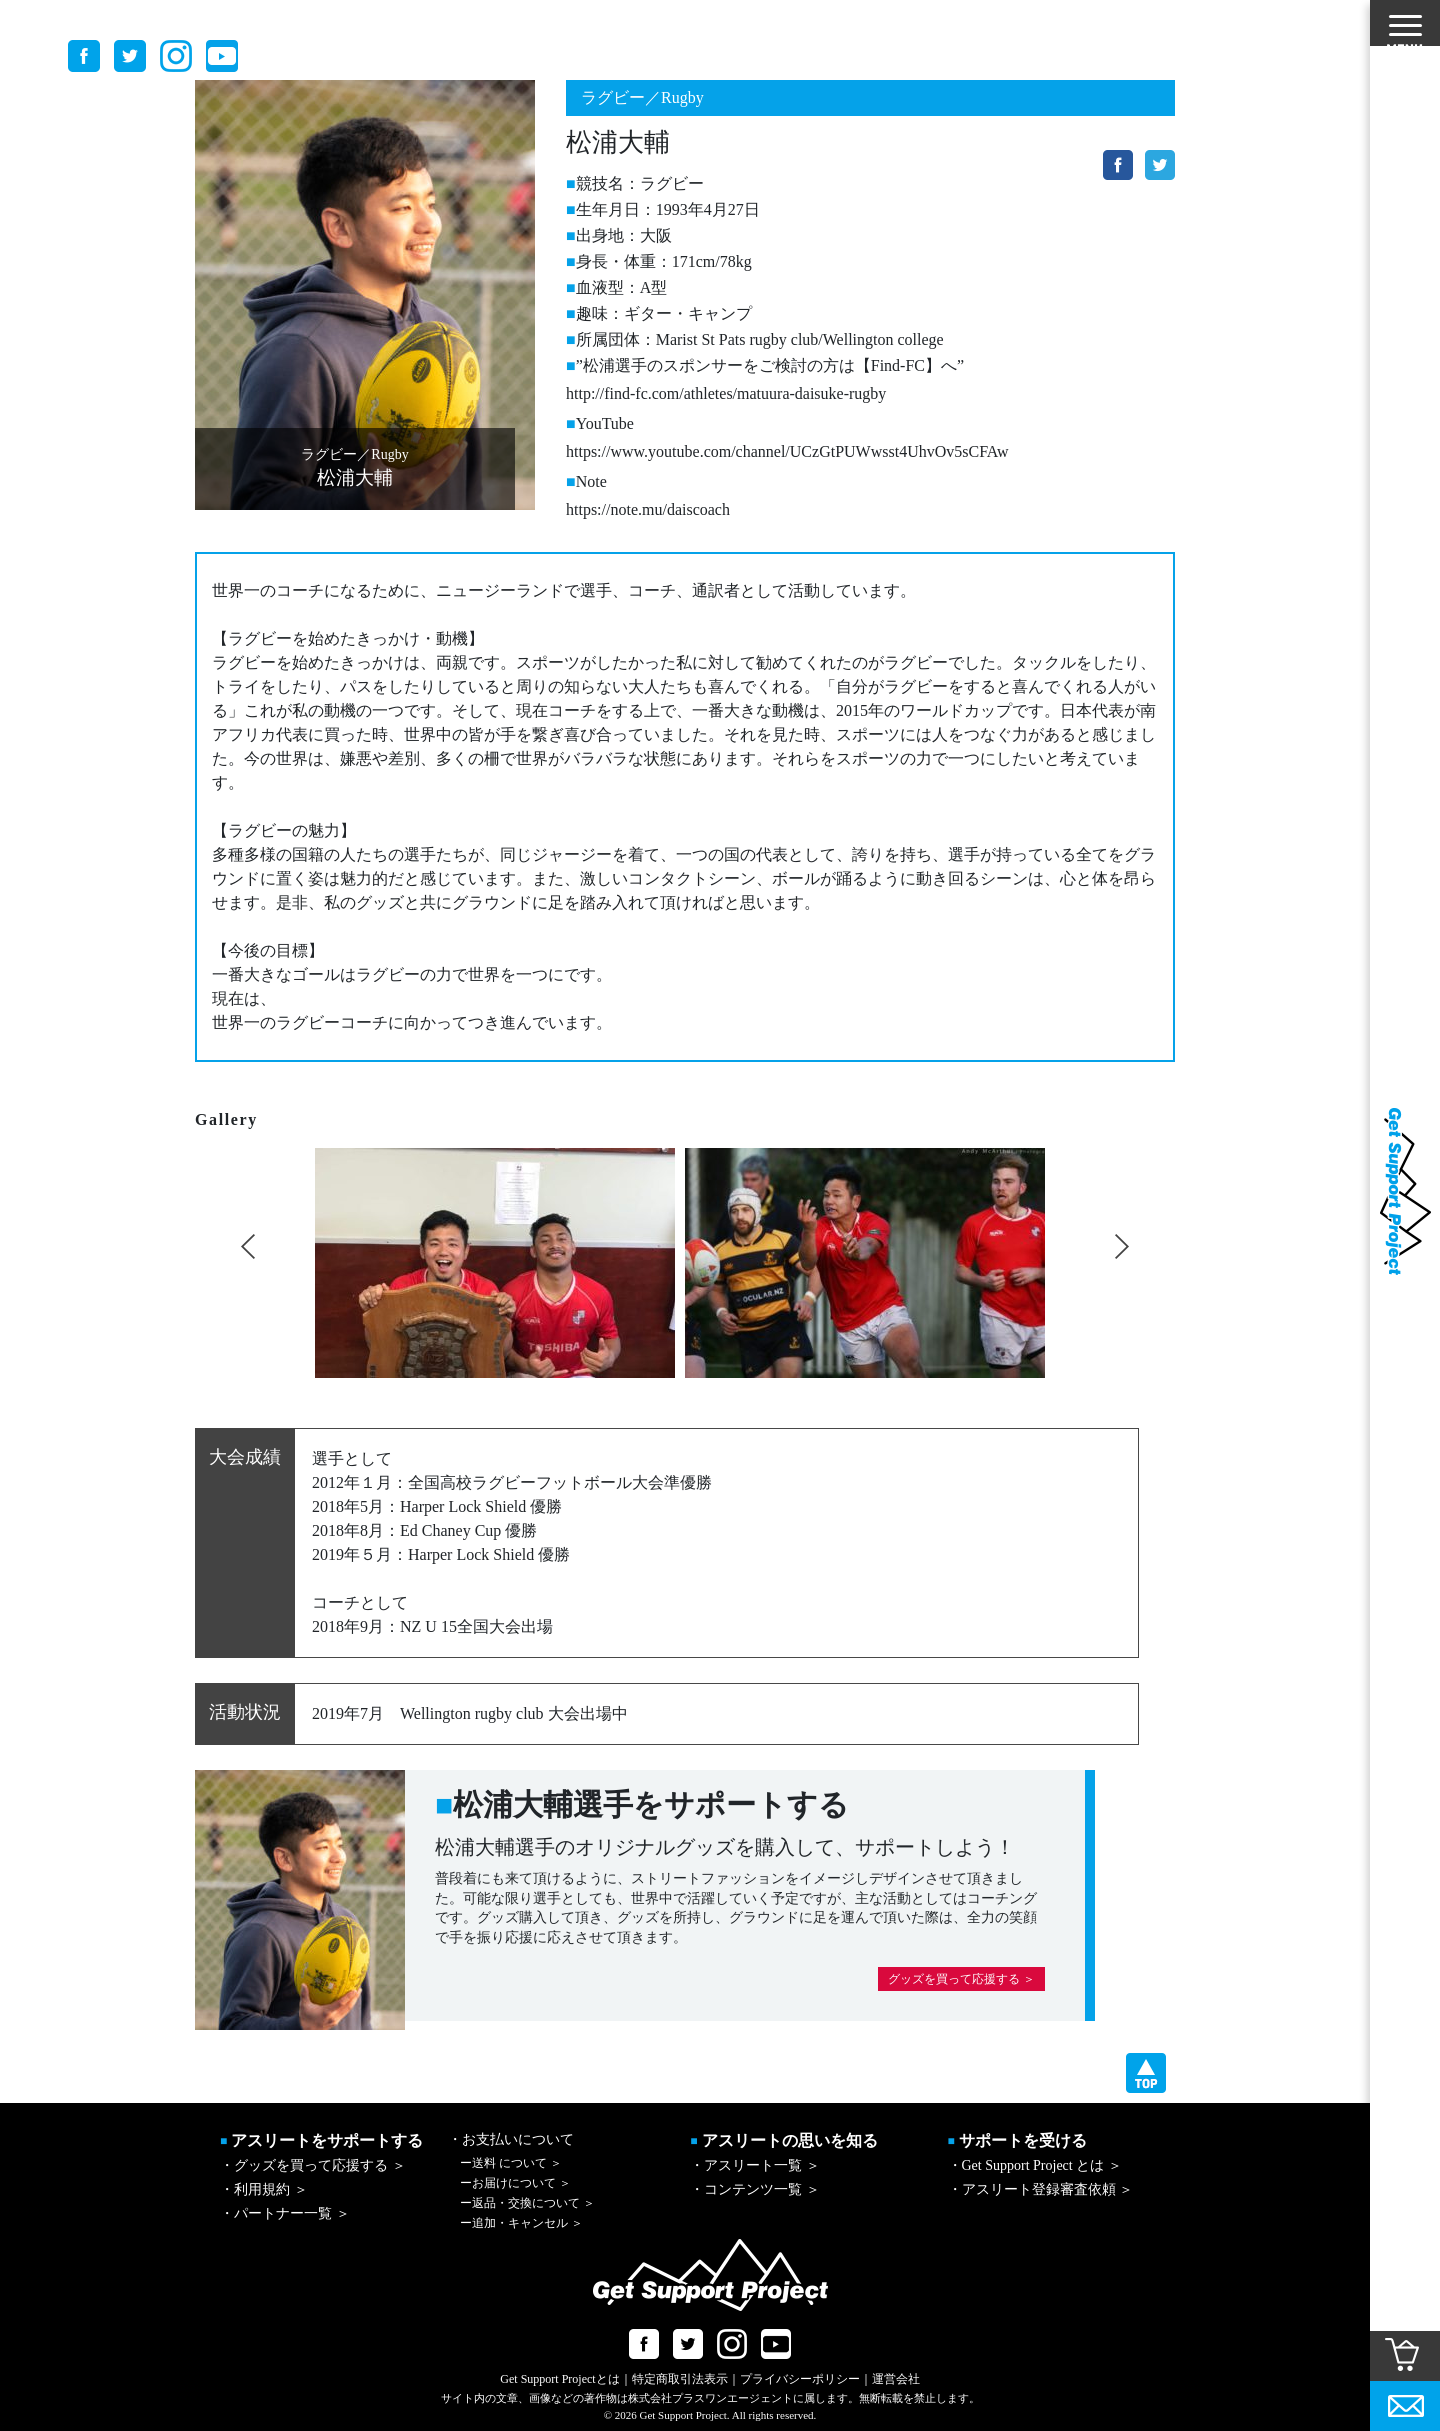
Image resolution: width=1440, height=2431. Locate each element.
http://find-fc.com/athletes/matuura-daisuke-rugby (726, 393)
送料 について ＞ (511, 2163)
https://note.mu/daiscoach (648, 509)
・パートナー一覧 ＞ (285, 2213)
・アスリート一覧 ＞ (755, 2165)
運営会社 (896, 2379)
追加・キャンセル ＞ (521, 2223)
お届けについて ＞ (515, 2183)
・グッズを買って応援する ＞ (313, 2165)
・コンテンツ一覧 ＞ (755, 2189)
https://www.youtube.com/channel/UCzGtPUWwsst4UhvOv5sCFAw (787, 451)
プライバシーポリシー (800, 2379)
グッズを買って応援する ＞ (961, 1979)
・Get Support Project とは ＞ (1035, 2165)
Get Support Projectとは (559, 2379)
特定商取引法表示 (680, 2379)
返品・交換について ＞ (527, 2203)
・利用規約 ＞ (264, 2189)
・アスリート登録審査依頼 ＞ (1041, 2189)
